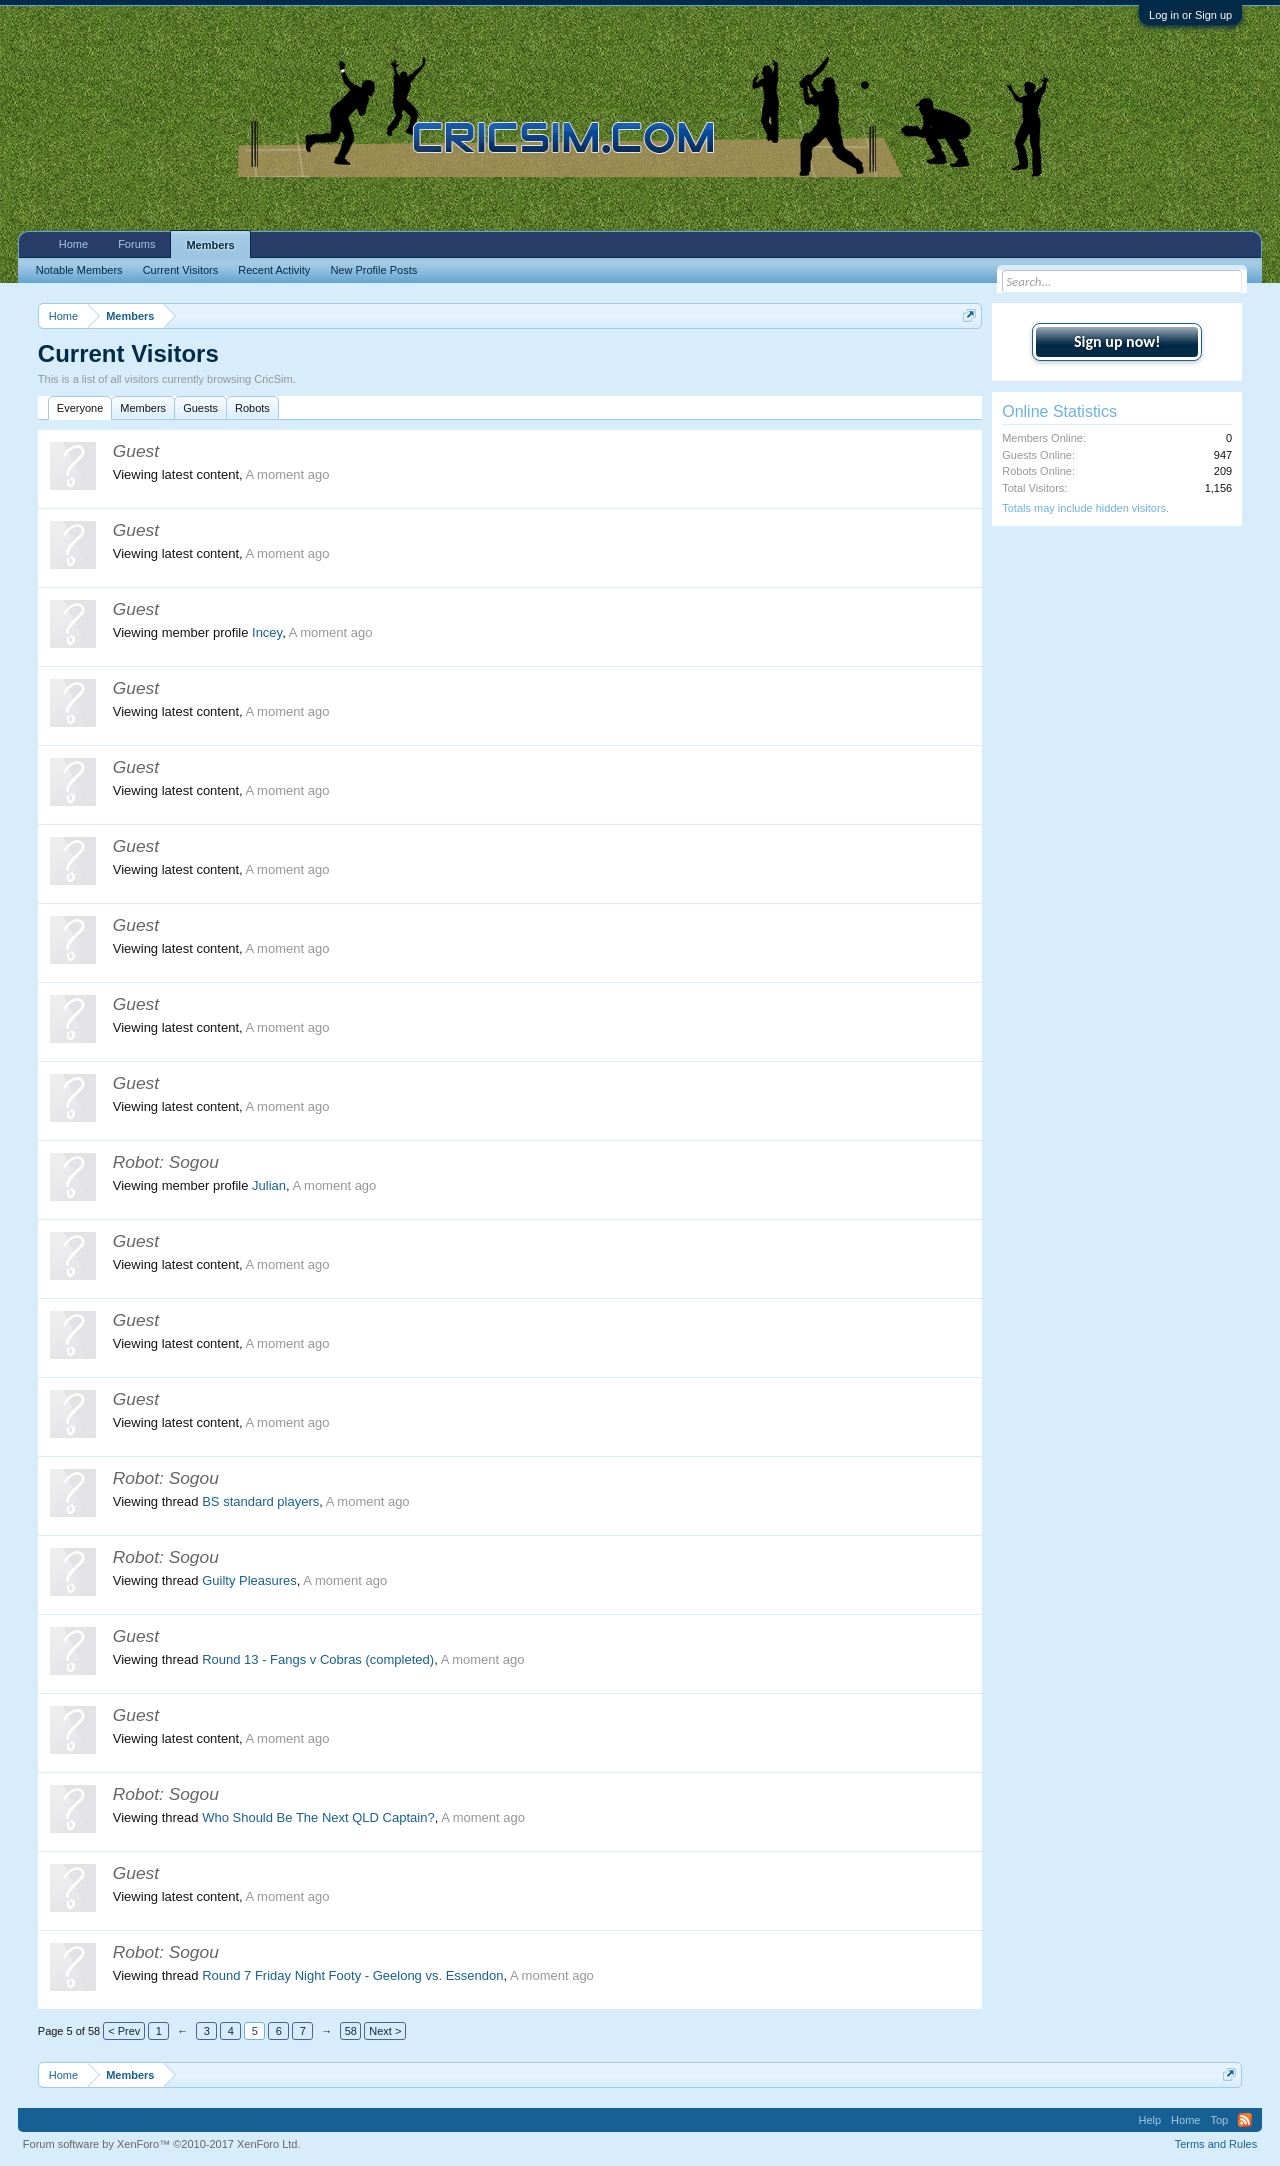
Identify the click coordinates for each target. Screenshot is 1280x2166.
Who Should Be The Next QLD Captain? (318, 1817)
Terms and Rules (1216, 2144)
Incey (267, 632)
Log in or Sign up (1190, 15)
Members (143, 408)
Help (1149, 2120)
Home (73, 244)
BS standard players (260, 1501)
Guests (200, 408)
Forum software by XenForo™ (162, 2144)
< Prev (124, 2031)
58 (351, 2031)
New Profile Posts (373, 270)
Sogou (194, 1162)
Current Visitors (181, 270)
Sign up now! (1117, 341)
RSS (1245, 2120)
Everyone (80, 408)
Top (1219, 2120)
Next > (385, 2031)
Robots (252, 408)
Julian (269, 1185)
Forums (136, 244)
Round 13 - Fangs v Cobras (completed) (318, 1659)
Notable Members (79, 270)
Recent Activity (274, 270)
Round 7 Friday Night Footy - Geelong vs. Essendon (352, 1975)
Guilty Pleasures (249, 1580)
